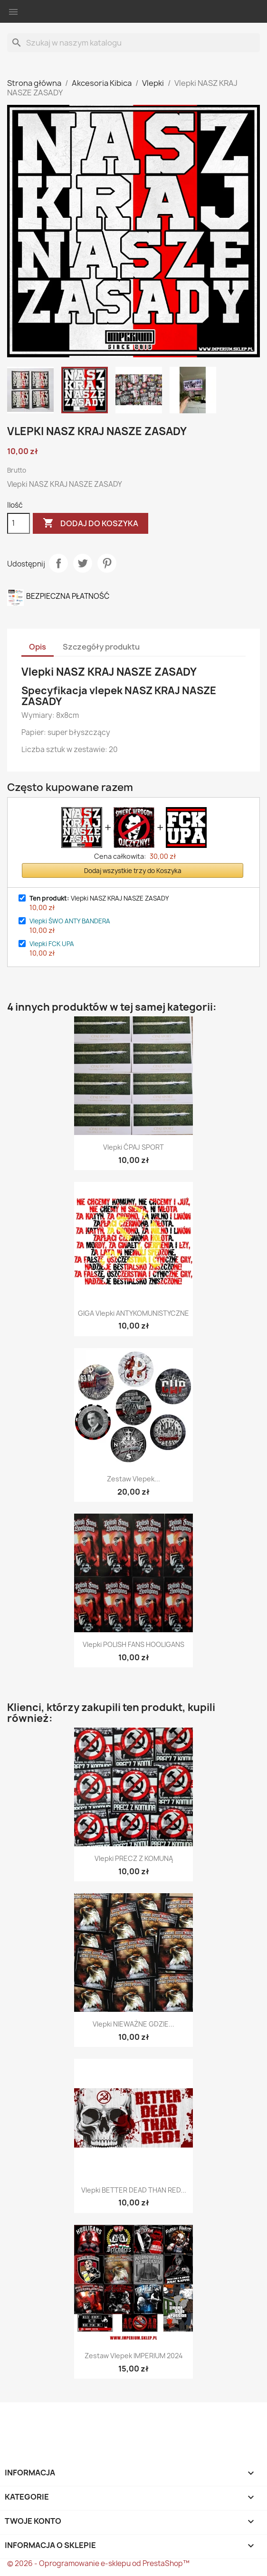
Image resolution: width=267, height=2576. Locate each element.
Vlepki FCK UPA (51, 943)
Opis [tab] (37, 647)
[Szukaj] (133, 42)
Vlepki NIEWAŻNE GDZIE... (133, 2023)
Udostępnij (58, 563)
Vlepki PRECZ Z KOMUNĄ (134, 1858)
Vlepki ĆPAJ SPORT (133, 1147)
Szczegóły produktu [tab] (101, 647)
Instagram (68, 2418)
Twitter (41, 2418)
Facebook (15, 2418)
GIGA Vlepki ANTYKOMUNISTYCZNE (133, 1313)
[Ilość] (18, 523)
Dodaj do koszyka (90, 523)
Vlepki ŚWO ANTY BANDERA (69, 921)
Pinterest (106, 563)
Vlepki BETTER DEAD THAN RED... (133, 2190)
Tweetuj (82, 563)
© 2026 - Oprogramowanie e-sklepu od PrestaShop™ (98, 2563)
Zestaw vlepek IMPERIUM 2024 (134, 2355)
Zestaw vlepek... (133, 1478)
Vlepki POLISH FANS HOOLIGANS (133, 1644)
